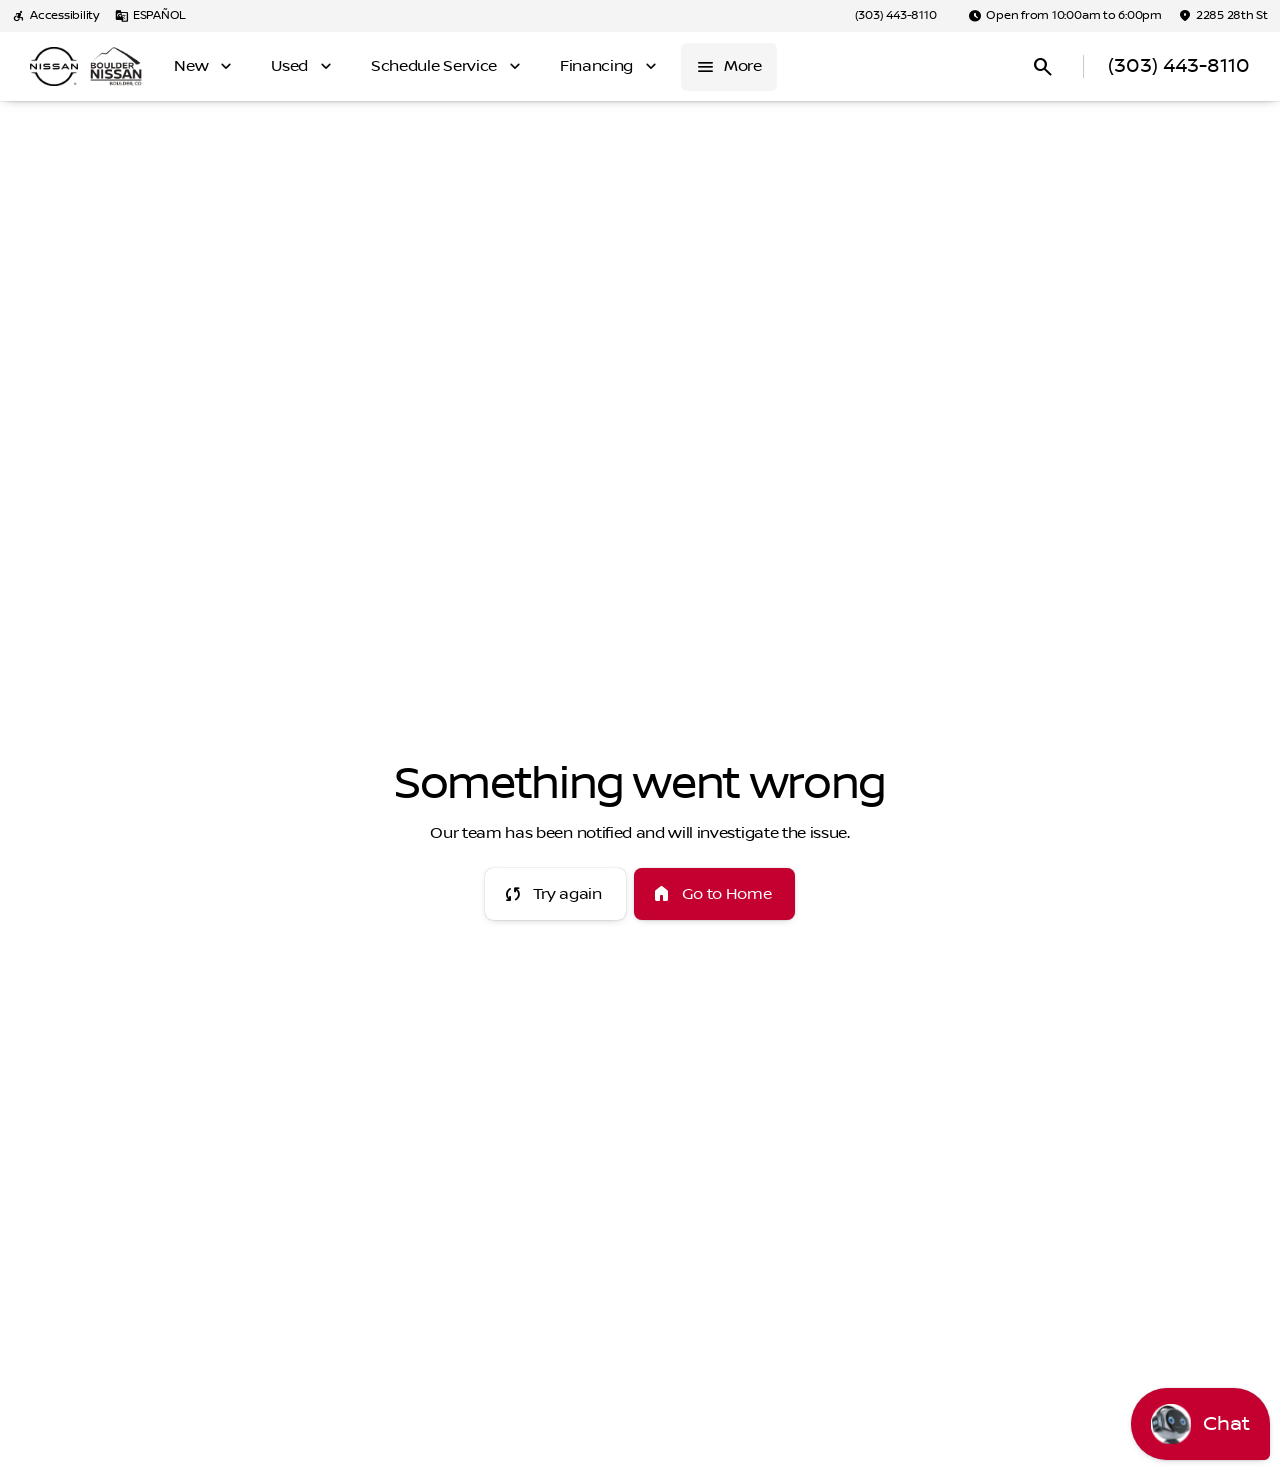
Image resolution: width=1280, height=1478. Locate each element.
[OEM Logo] (54, 67)
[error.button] (555, 894)
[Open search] (1043, 67)
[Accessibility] (55, 16)
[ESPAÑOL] (150, 16)
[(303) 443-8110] (896, 16)
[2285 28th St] (1223, 16)
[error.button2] (715, 894)
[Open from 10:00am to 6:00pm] (1065, 16)
